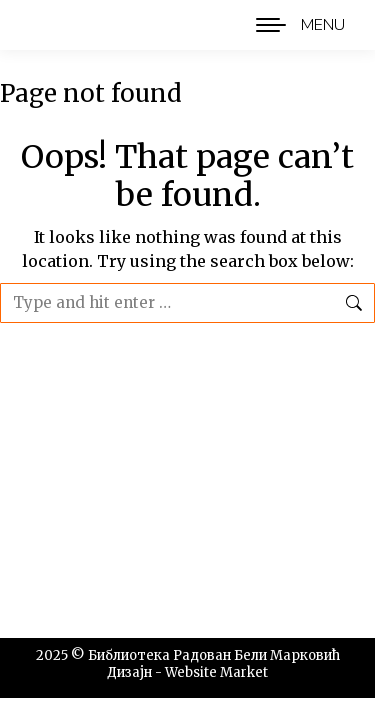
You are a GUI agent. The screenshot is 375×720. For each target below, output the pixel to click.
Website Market (216, 672)
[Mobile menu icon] (295, 25)
